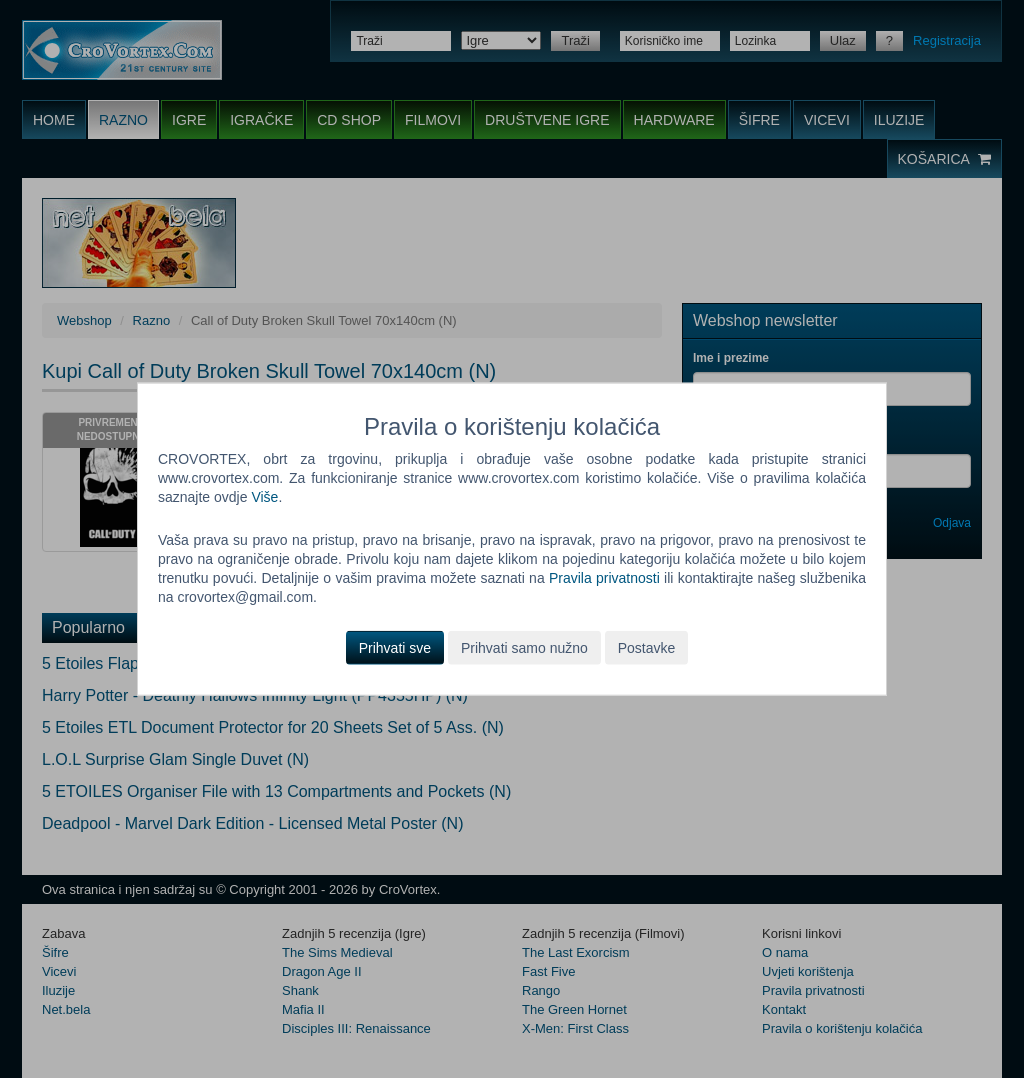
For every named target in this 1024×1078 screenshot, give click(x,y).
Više (264, 497)
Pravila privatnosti (604, 578)
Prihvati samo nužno (524, 647)
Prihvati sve (395, 647)
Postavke (647, 647)
